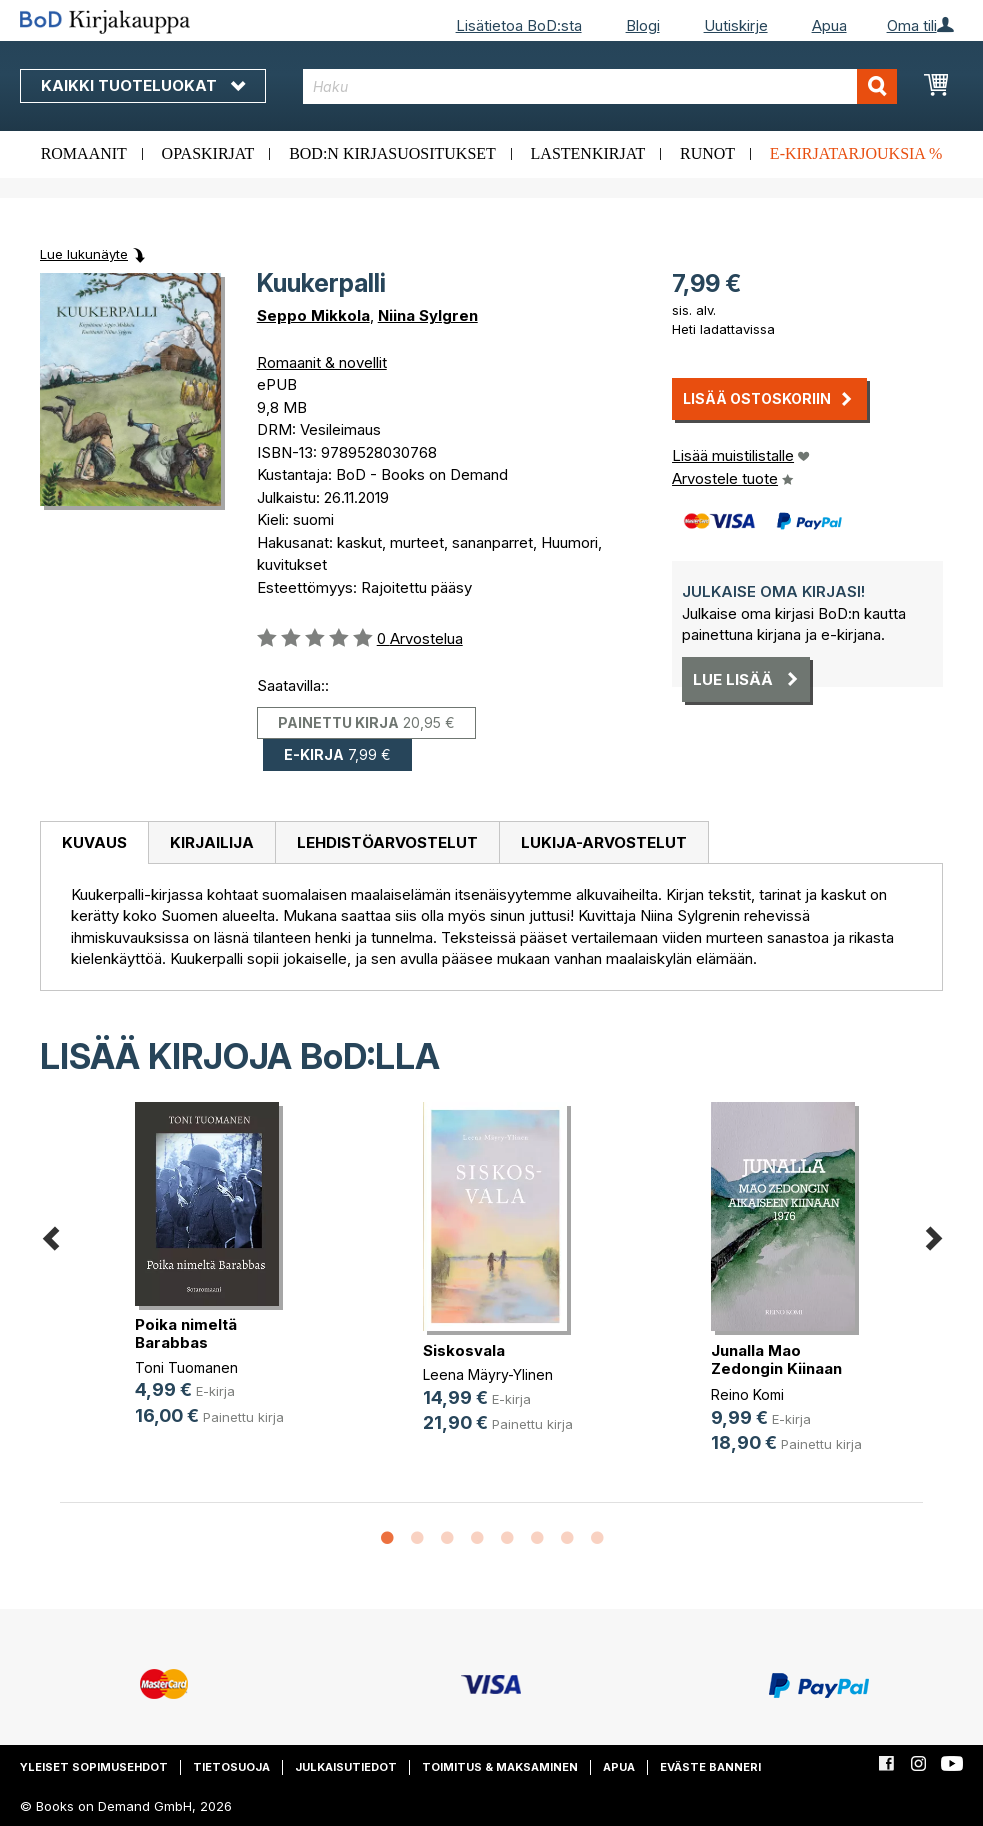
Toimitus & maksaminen (500, 1767)
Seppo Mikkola (313, 315)
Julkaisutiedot (346, 1767)
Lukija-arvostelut (604, 842)
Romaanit (84, 153)
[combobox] (600, 86)
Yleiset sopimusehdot (94, 1767)
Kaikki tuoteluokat (143, 85)
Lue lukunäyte (84, 254)
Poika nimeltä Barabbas (186, 1333)
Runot (707, 153)
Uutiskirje (736, 25)
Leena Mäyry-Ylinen (488, 1374)
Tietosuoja (231, 1767)
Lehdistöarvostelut (387, 842)
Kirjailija (212, 842)
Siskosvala (464, 1350)
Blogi (643, 25)
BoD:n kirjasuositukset (392, 153)
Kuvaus (94, 842)
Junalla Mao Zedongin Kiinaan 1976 (776, 1368)
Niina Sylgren (428, 315)
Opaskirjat (208, 153)
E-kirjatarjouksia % (856, 153)
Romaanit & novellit (322, 362)
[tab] (94, 843)
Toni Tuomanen (186, 1367)
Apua (829, 25)
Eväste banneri (710, 1767)
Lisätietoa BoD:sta (519, 25)
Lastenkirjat (588, 153)
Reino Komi (747, 1394)
